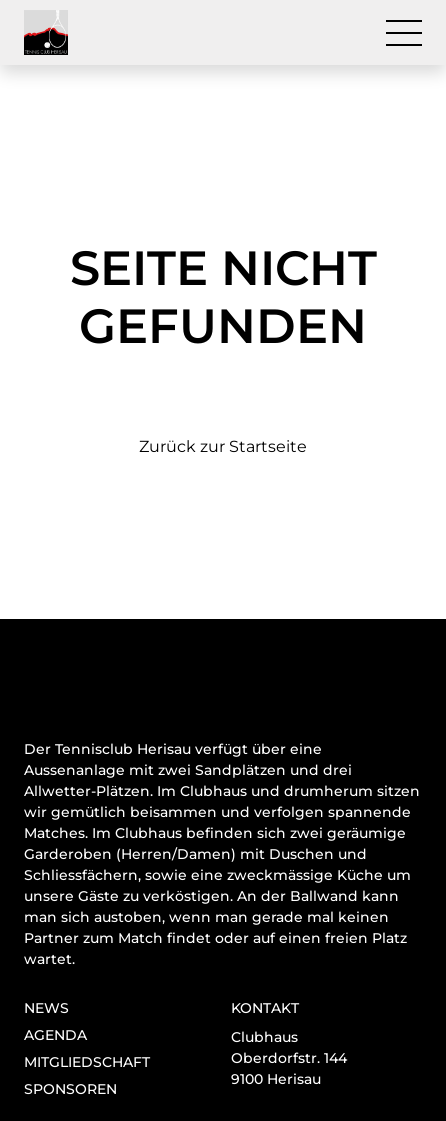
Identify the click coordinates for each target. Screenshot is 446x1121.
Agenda (55, 1035)
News (46, 1008)
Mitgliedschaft (87, 1062)
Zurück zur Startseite (223, 446)
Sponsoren (70, 1089)
